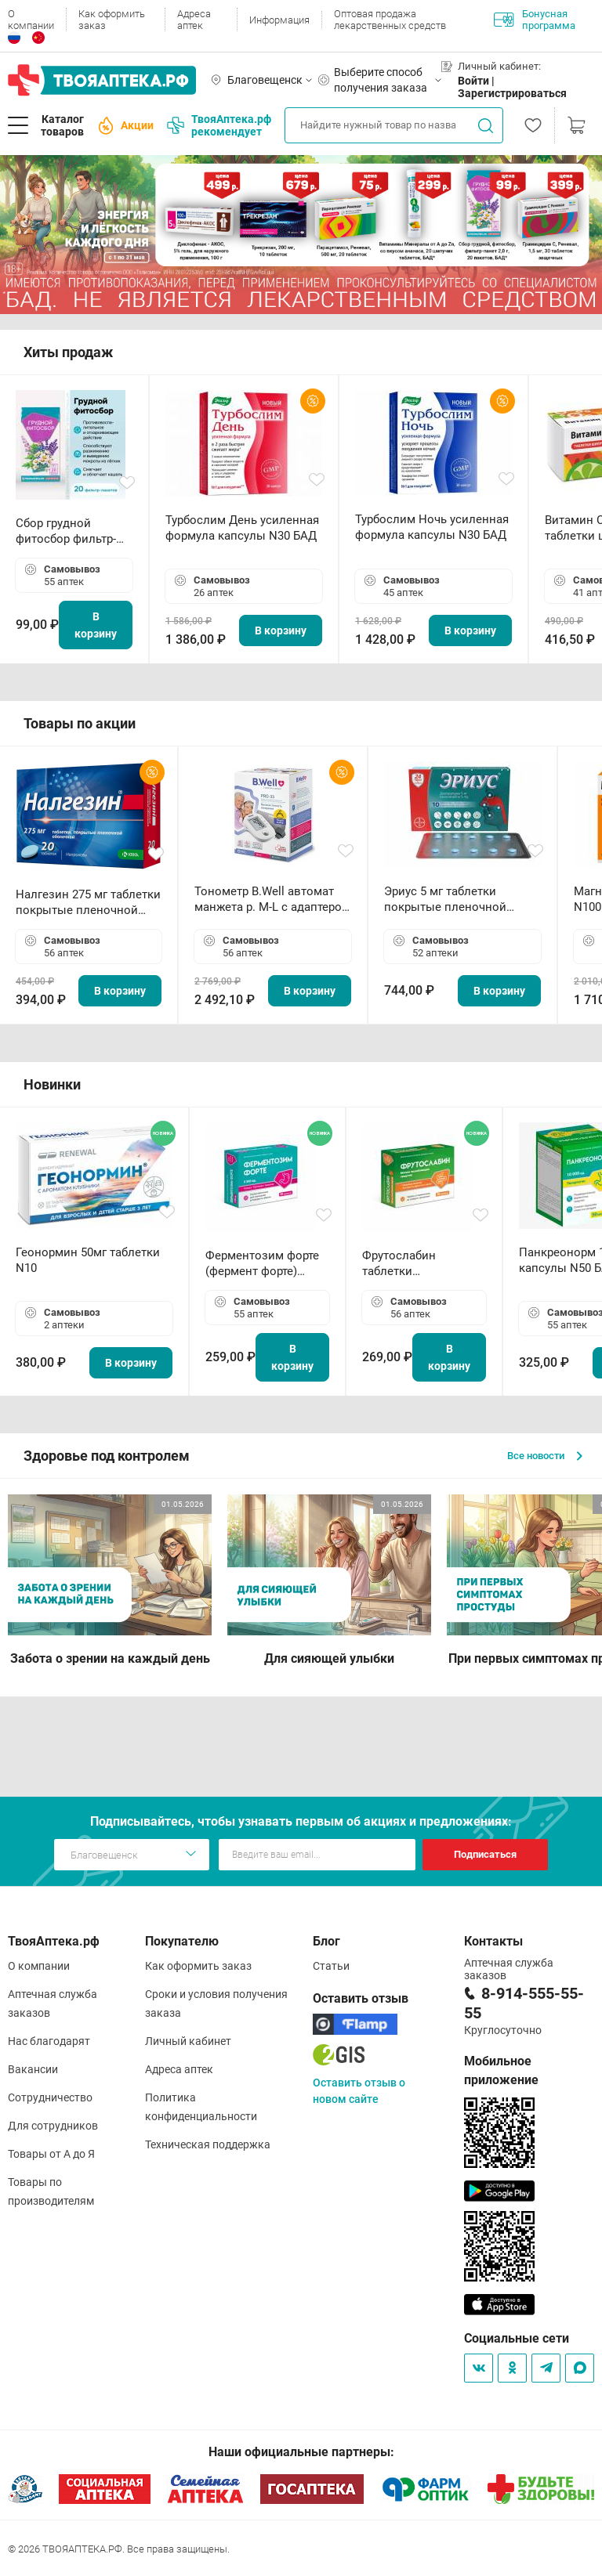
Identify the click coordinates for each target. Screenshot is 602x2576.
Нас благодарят (49, 2041)
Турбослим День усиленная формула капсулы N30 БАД (242, 528)
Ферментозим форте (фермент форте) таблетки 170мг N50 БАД (262, 1263)
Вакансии (33, 2069)
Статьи (331, 1966)
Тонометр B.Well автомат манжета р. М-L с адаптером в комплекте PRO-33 (272, 899)
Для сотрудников (53, 2125)
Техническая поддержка (207, 2144)
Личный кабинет (188, 2041)
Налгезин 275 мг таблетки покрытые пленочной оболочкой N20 (88, 902)
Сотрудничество (50, 2097)
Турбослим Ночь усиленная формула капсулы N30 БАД (432, 527)
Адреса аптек (194, 19)
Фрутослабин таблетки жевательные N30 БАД (412, 1263)
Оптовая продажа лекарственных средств (390, 19)
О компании (31, 19)
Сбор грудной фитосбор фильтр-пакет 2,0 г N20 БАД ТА (70, 531)
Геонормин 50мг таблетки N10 (88, 1260)
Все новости (544, 1455)
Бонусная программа (534, 19)
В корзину (95, 625)
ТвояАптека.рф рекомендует (219, 125)
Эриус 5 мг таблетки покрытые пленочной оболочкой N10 (445, 899)
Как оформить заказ (111, 19)
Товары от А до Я (51, 2154)
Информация (279, 20)
